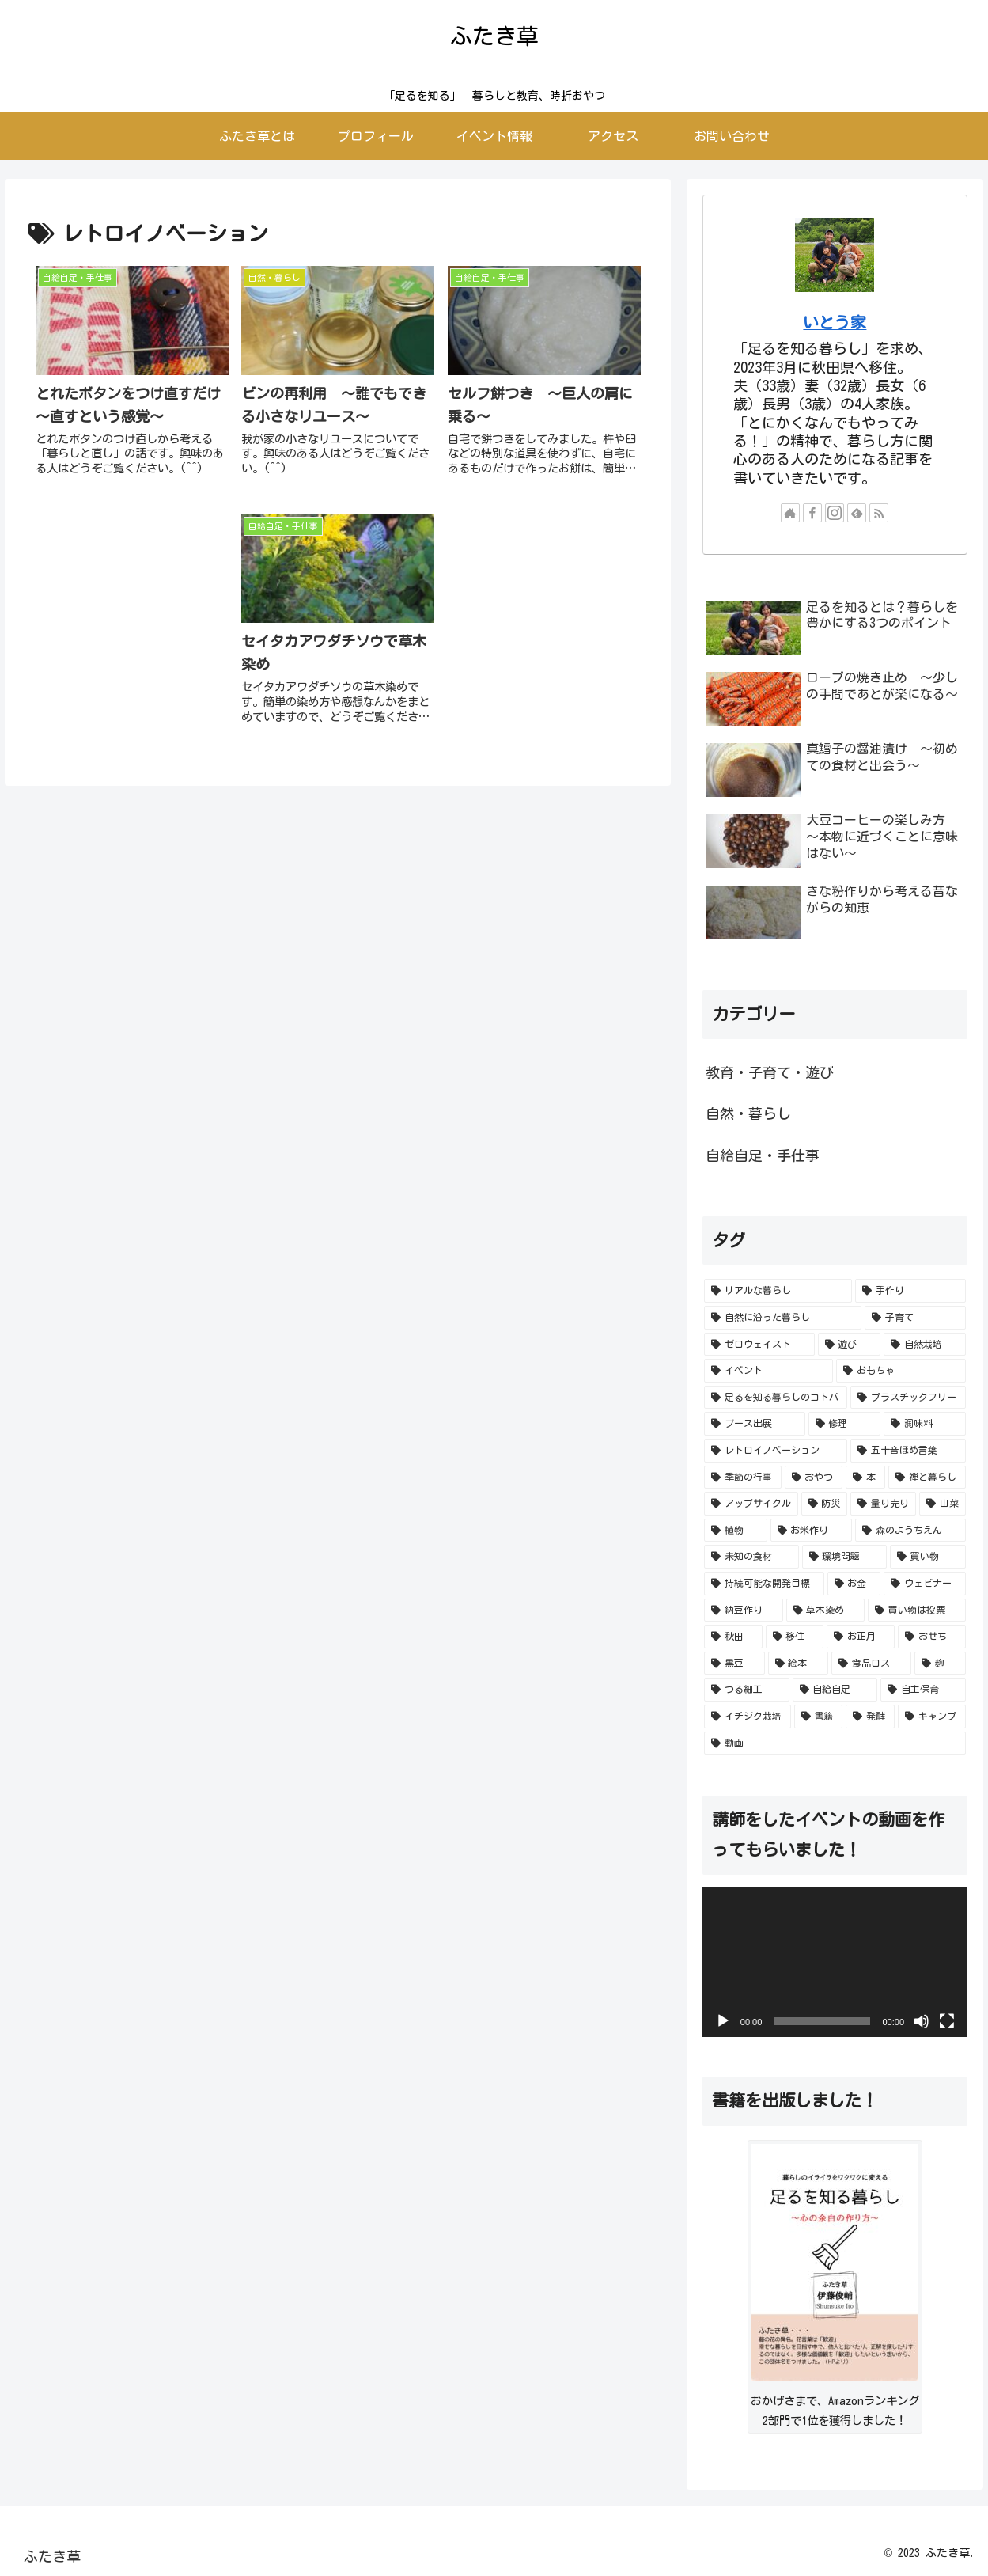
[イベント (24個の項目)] (769, 1371)
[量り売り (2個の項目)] (883, 1504)
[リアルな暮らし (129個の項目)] (778, 1291)
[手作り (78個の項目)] (910, 1291)
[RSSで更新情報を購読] (878, 512)
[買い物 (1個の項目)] (928, 1557)
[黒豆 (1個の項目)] (734, 1663)
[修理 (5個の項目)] (844, 1424)
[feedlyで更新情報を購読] (856, 512)
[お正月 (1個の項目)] (861, 1636)
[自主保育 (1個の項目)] (923, 1690)
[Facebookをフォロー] (812, 512)
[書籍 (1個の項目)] (818, 1716)
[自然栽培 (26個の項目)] (925, 1344)
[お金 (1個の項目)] (854, 1583)
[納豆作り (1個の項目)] (743, 1610)
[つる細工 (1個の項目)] (746, 1690)
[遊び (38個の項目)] (849, 1344)
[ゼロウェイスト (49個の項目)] (759, 1344)
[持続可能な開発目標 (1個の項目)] (764, 1583)
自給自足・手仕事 (763, 1155)
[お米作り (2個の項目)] (811, 1530)
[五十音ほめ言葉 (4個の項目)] (908, 1451)
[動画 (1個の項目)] (835, 1743)
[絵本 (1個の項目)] (798, 1663)
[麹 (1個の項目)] (940, 1663)
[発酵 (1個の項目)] (870, 1716)
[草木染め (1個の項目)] (825, 1610)
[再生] (723, 2021)
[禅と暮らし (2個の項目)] (927, 1477)
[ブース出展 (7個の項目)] (754, 1424)
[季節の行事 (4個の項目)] (743, 1477)
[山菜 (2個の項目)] (942, 1504)
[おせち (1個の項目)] (932, 1636)
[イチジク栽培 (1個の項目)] (747, 1716)
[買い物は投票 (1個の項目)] (917, 1610)
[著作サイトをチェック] (790, 512)
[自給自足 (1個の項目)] (835, 1690)
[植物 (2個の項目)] (735, 1530)
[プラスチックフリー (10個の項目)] (908, 1397)
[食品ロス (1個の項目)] (871, 1663)
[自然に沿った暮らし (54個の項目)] (783, 1318)
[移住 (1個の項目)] (795, 1636)
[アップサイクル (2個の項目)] (751, 1504)
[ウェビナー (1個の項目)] (925, 1583)
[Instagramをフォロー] (834, 512)
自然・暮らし (748, 1113)
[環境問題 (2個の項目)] (845, 1557)
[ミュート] (921, 2021)
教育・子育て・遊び (770, 1072)
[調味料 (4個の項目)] (925, 1424)
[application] (834, 1962)
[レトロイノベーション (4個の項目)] (776, 1451)
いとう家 (834, 322)
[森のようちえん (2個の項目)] (910, 1530)
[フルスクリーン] (947, 2021)
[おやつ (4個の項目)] (814, 1477)
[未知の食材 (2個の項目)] (751, 1557)
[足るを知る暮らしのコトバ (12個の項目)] (776, 1397)
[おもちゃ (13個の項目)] (901, 1371)
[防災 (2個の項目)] (824, 1504)
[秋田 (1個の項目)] (733, 1636)
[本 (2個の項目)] (865, 1477)
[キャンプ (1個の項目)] (932, 1716)
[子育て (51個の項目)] (915, 1318)
